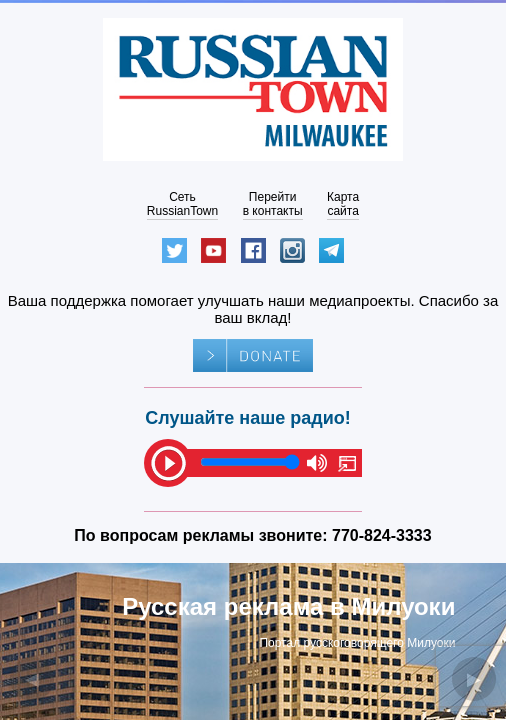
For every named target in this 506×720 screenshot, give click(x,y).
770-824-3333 (382, 535)
